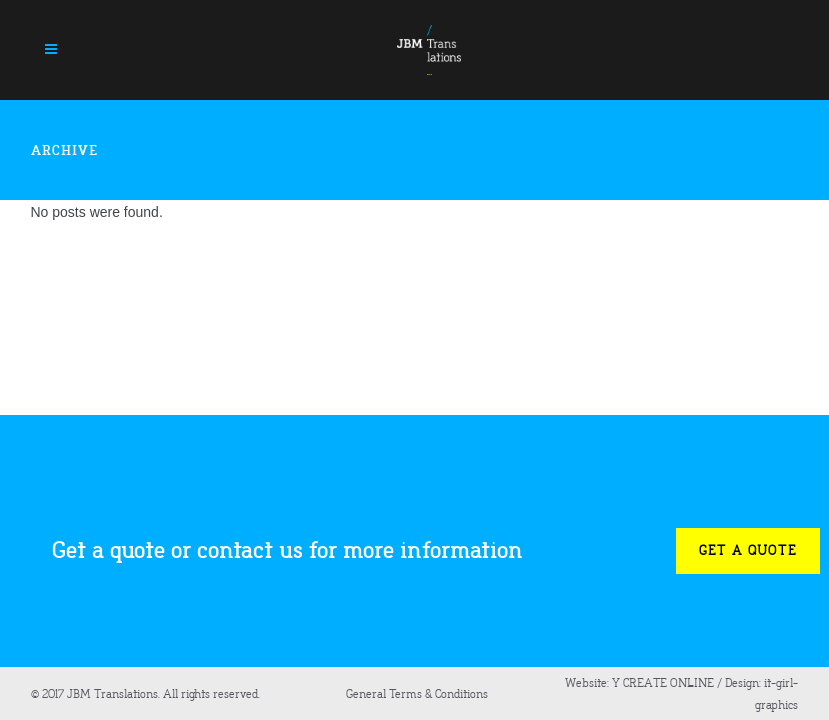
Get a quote (748, 550)
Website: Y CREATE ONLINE (639, 683)
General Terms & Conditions (417, 694)
